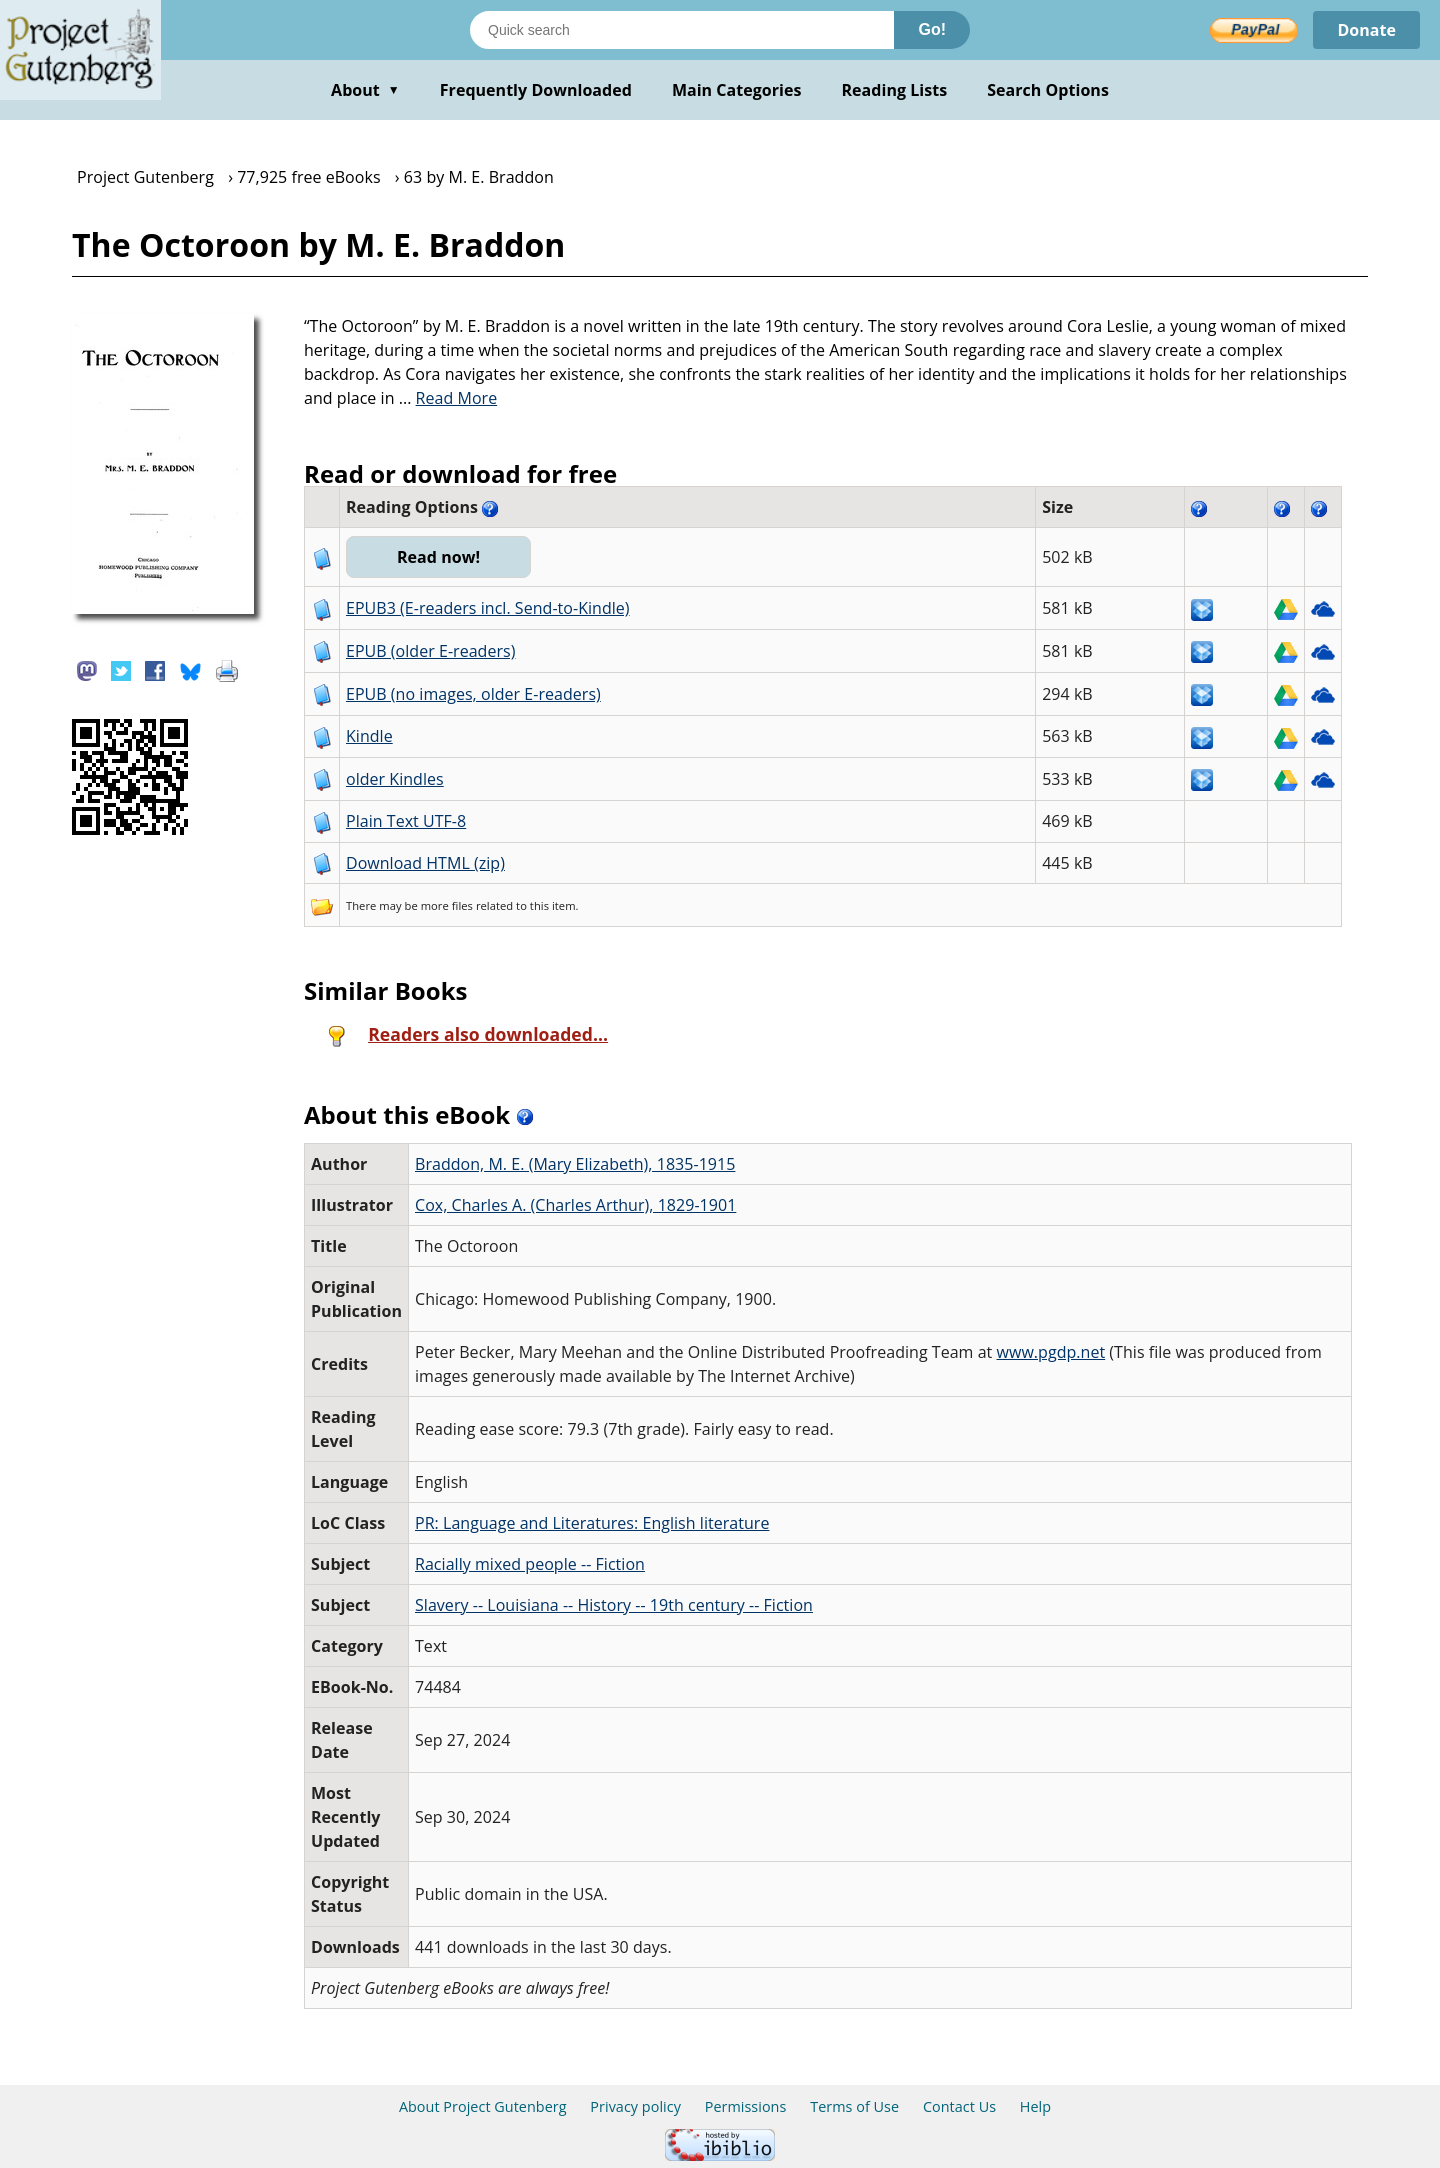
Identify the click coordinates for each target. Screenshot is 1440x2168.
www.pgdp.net (1051, 1352)
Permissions (746, 2106)
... (448, 398)
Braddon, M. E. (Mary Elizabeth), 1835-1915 (575, 1164)
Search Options (1048, 90)
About (365, 90)
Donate (1366, 30)
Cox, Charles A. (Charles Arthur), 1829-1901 (575, 1205)
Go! (932, 29)
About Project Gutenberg (483, 2106)
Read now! (438, 557)
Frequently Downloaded (536, 90)
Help (1035, 2106)
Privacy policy (635, 2106)
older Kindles (395, 779)
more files (447, 905)
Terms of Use (854, 2106)
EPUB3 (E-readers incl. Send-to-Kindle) (488, 608)
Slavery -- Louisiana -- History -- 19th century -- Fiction (614, 1605)
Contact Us (959, 2106)
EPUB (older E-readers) (430, 651)
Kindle (369, 736)
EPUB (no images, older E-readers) (473, 694)
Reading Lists (895, 90)
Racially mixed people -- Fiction (530, 1564)
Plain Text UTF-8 (406, 821)
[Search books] (682, 30)
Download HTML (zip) (425, 863)
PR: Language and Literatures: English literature (592, 1523)
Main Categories (737, 90)
